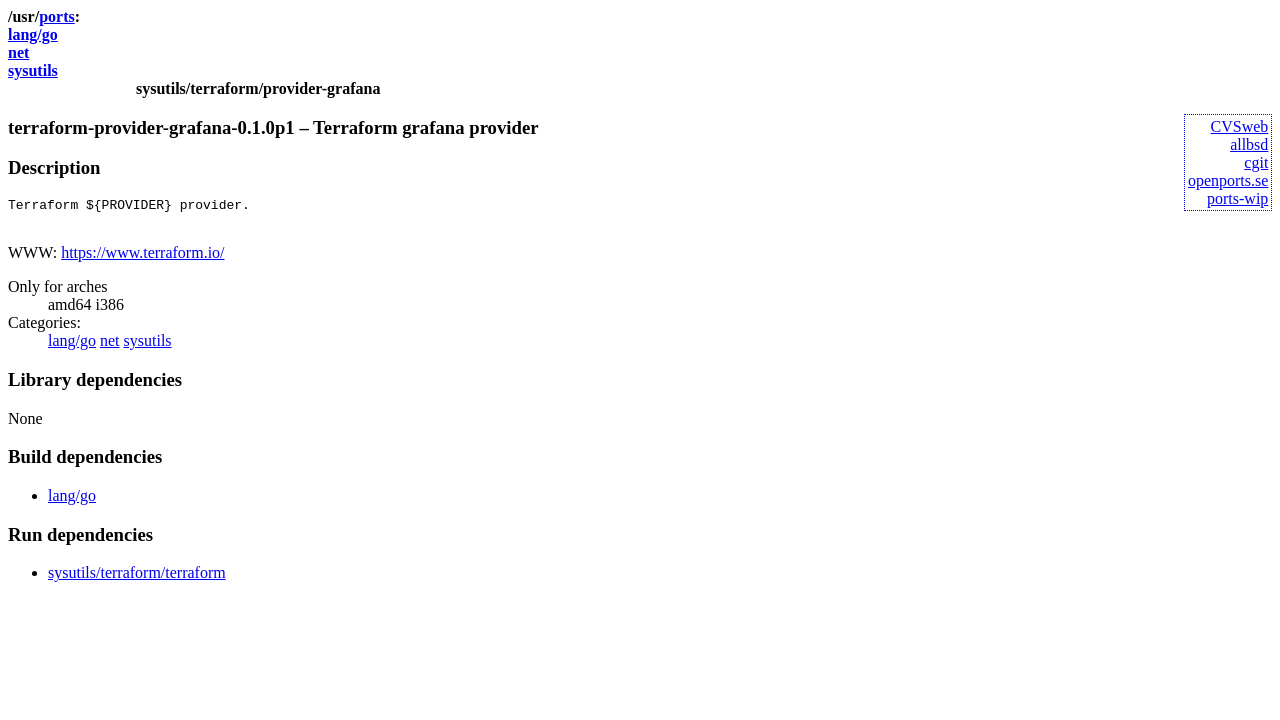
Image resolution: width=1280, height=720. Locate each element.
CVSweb (1240, 126)
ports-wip (1237, 198)
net (18, 52)
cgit (1256, 162)
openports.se (1228, 180)
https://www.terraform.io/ (142, 258)
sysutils (33, 70)
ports (57, 16)
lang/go (33, 34)
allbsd (1249, 144)
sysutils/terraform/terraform (137, 578)
